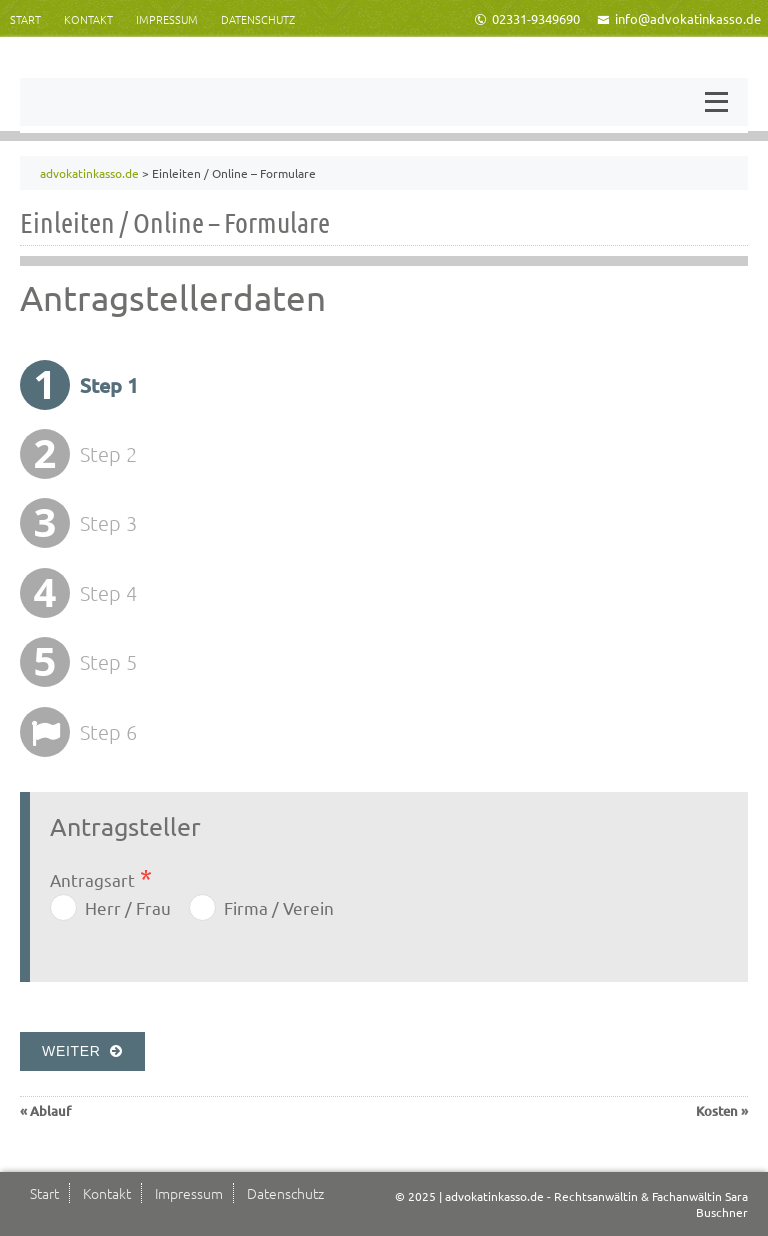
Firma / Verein (279, 907)
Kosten (717, 1111)
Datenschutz (258, 19)
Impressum (167, 19)
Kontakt (88, 19)
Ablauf (50, 1111)
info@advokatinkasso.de (679, 18)
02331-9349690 (527, 18)
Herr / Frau (128, 907)
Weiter (82, 1051)
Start (25, 19)
